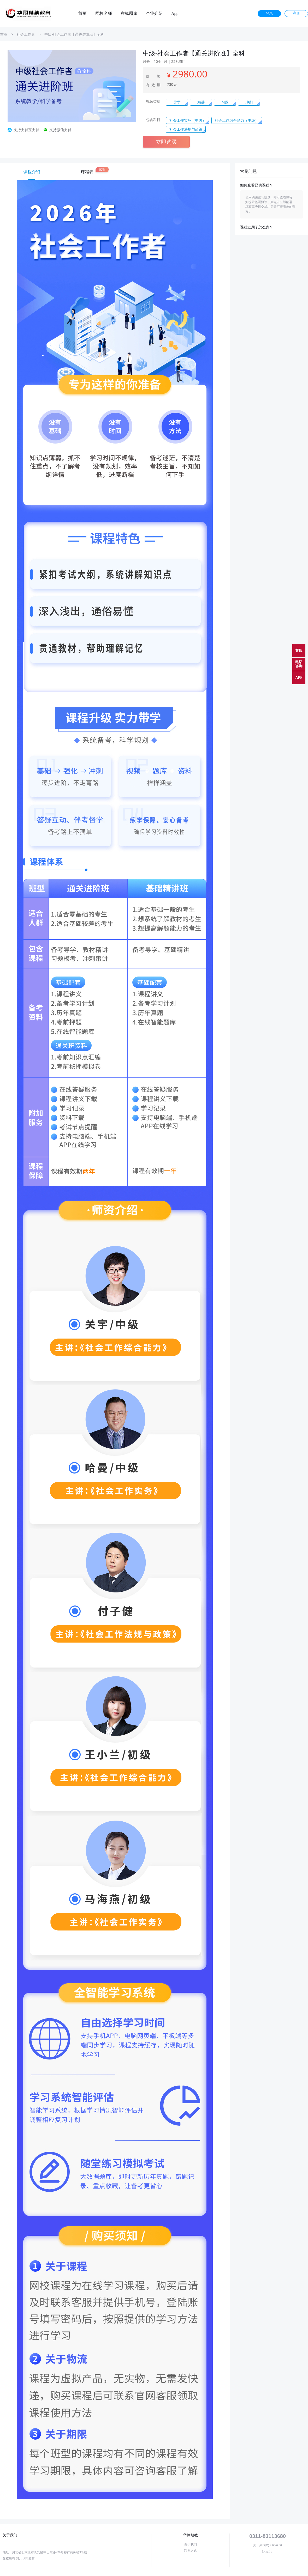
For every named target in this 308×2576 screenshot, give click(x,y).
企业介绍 (154, 13)
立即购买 (166, 141)
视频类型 (153, 101)
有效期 (153, 85)
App (175, 13)
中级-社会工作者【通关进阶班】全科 (74, 34)
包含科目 (153, 120)
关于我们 (190, 2544)
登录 (269, 13)
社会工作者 (26, 34)
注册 (296, 13)
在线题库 (129, 13)
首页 (82, 13)
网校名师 (103, 13)
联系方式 (190, 2551)
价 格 (153, 76)
